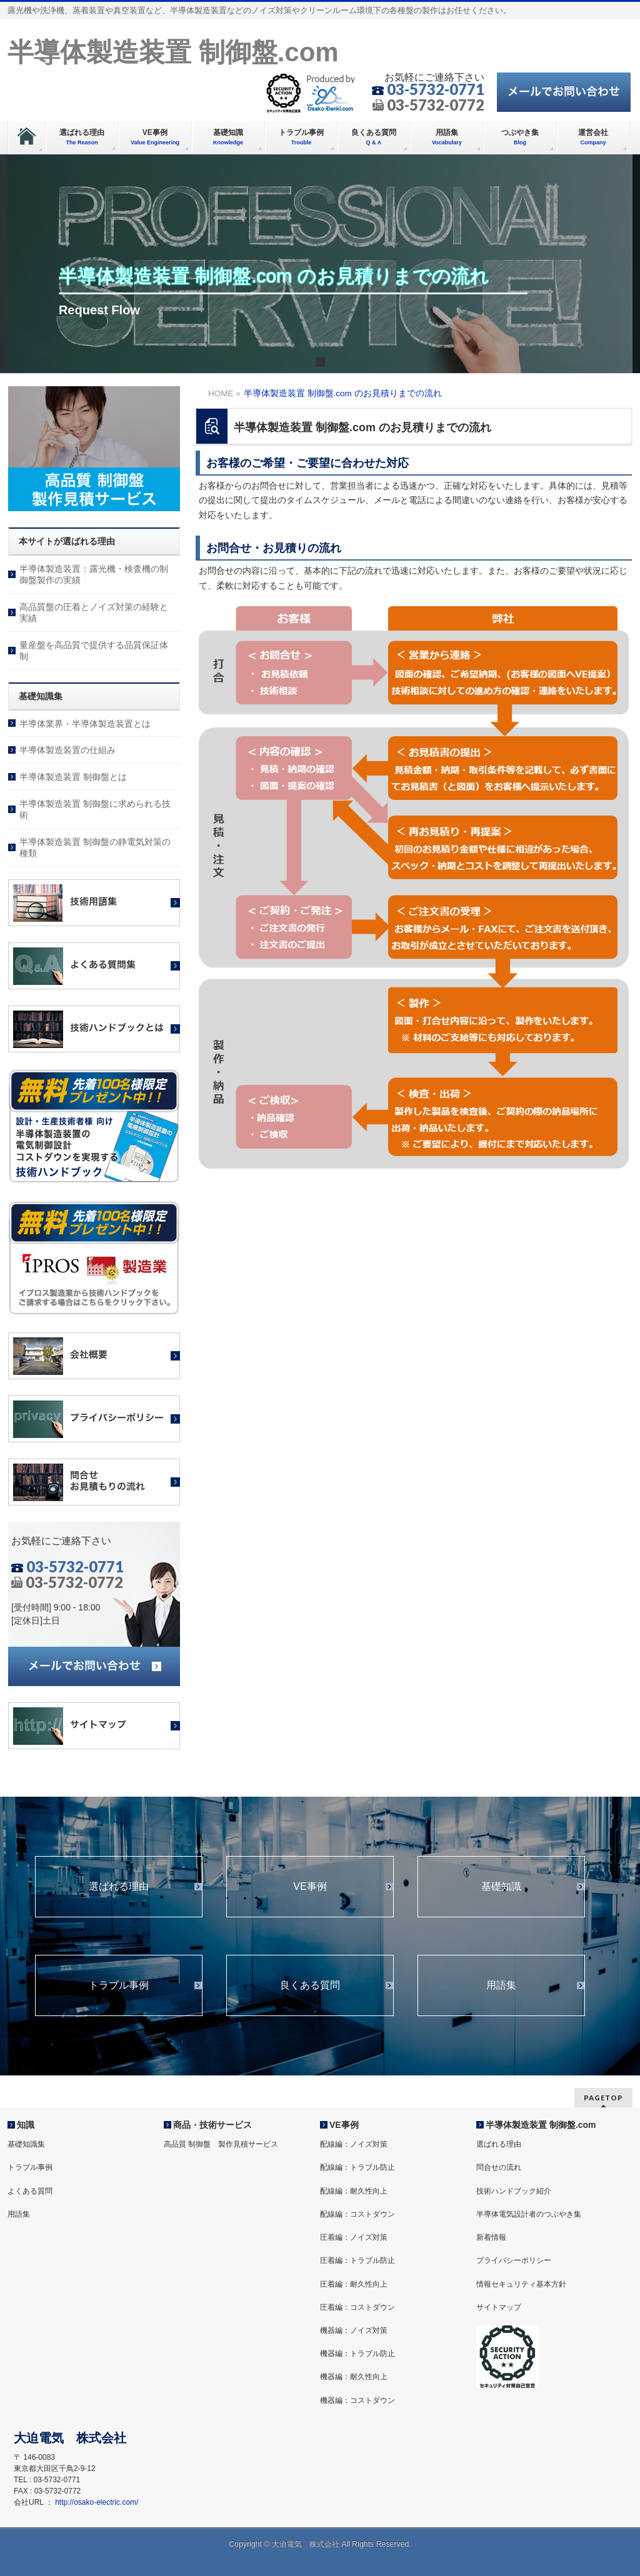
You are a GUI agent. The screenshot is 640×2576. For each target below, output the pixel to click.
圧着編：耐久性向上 (354, 2284)
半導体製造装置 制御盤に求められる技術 (95, 809)
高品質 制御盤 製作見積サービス (221, 2144)
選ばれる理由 (119, 1887)
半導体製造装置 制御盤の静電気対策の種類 (95, 847)
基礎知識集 (26, 2144)
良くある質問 (310, 1985)
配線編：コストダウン (357, 2214)
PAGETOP (603, 2098)
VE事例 (309, 1887)
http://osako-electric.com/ (96, 2502)
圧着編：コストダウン (357, 2307)
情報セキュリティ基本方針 (521, 2284)
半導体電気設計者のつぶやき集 (528, 2214)
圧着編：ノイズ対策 (354, 2237)
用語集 (501, 1985)
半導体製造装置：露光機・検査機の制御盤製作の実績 (93, 574)
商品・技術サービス (212, 2125)
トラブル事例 (119, 1985)
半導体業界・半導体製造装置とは (85, 724)
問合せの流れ (498, 2167)
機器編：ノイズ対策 (354, 2330)
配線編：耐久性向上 (354, 2191)
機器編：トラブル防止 (357, 2353)
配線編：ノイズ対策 (354, 2144)
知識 (25, 2125)
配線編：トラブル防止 (357, 2167)
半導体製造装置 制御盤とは (73, 777)
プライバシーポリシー (513, 2260)
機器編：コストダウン (357, 2400)
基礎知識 (501, 1887)
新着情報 (491, 2237)
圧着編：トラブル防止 (357, 2260)
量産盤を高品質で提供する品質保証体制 (93, 650)
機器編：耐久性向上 (354, 2376)
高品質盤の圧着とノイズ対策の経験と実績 (93, 612)
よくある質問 (30, 2191)
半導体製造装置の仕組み (67, 750)
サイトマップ (498, 2307)
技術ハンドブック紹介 (513, 2191)
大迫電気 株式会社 (305, 2544)
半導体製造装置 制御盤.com (173, 52)
